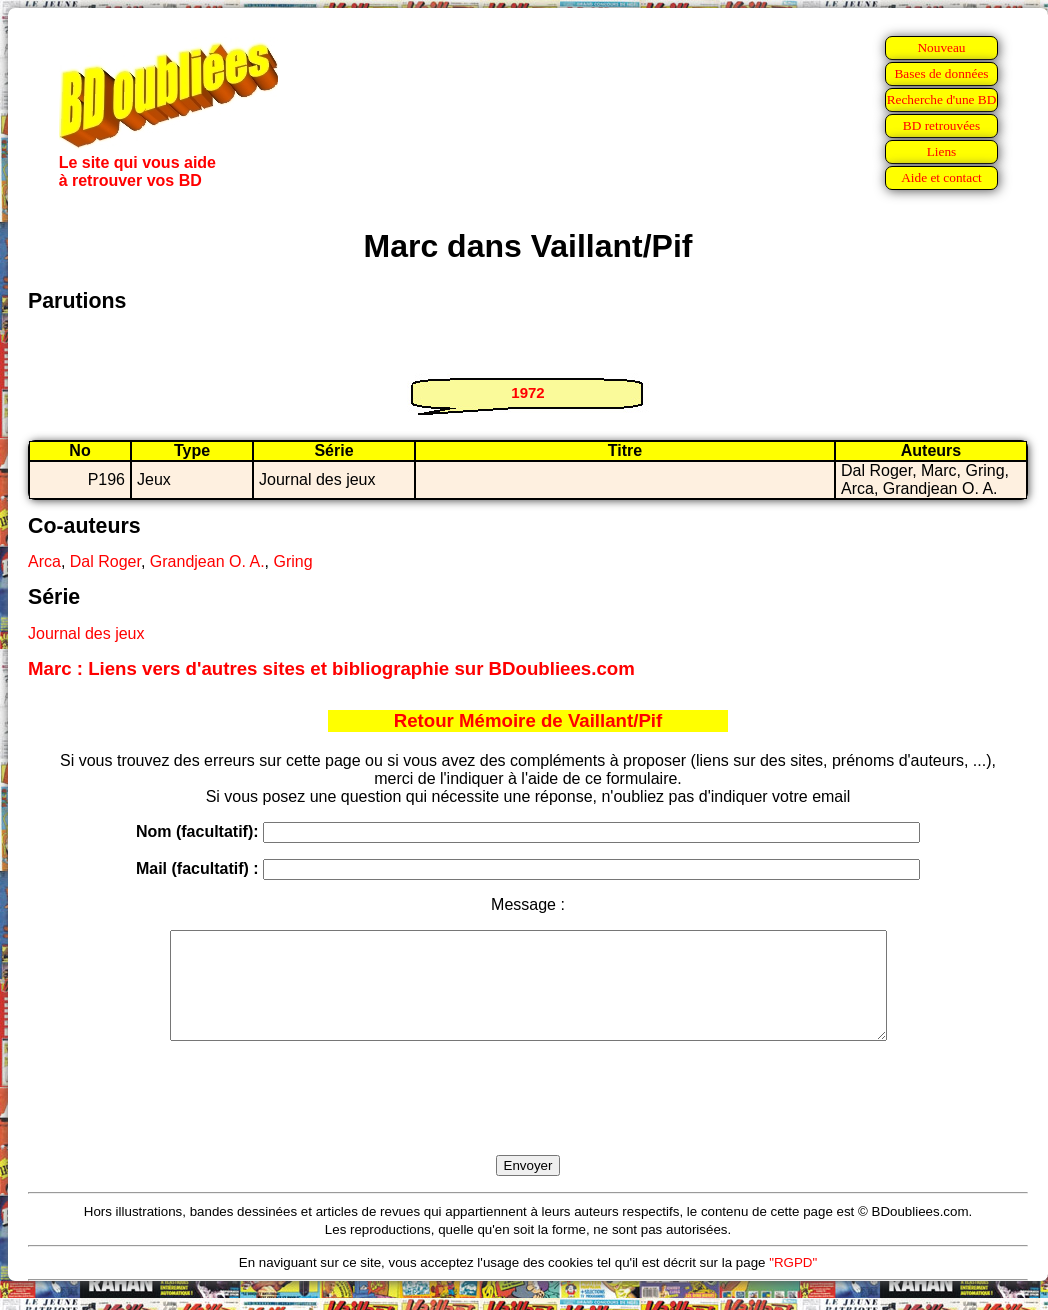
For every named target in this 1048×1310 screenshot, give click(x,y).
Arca (44, 561)
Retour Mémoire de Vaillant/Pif (528, 720)
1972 (527, 392)
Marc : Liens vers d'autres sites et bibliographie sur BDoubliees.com (331, 668)
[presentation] (528, 1121)
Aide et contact (941, 177)
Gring (292, 561)
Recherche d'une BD (942, 99)
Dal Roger (105, 561)
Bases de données (941, 73)
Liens (942, 151)
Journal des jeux (86, 633)
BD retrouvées (941, 125)
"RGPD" (793, 1283)
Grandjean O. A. (207, 561)
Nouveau (941, 47)
